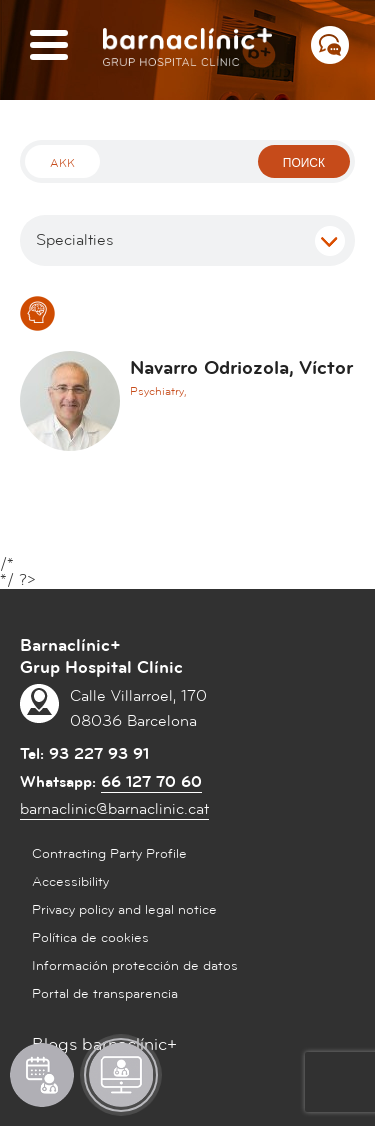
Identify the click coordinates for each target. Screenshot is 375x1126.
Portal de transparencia (105, 994)
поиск (304, 163)
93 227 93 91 (99, 754)
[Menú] (49, 46)
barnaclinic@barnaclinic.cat (114, 809)
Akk (62, 163)
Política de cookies (90, 938)
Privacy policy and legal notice (124, 910)
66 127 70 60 (151, 782)
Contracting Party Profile (109, 854)
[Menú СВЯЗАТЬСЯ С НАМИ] (330, 45)
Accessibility (70, 882)
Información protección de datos (135, 966)
